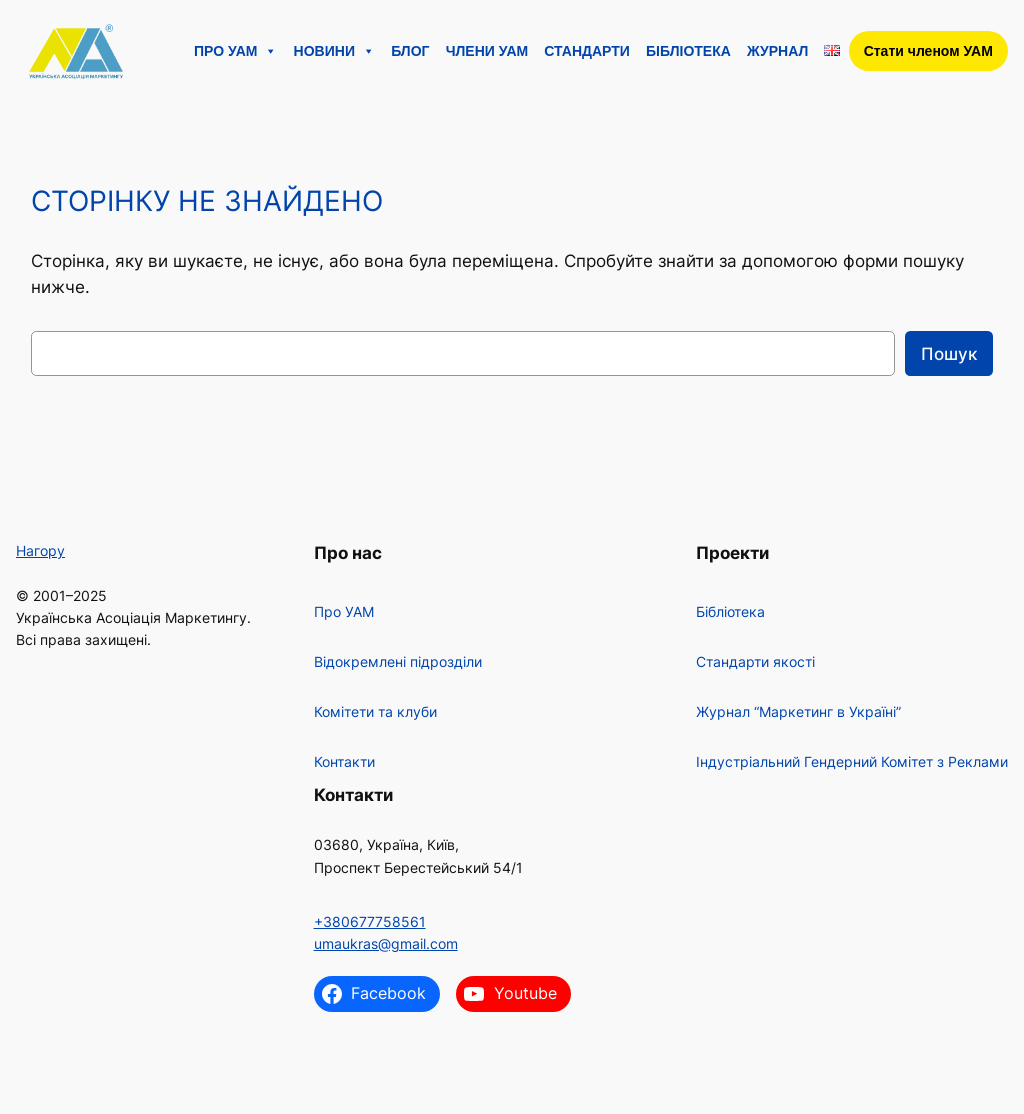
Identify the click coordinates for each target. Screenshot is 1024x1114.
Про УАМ (235, 51)
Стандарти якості (755, 661)
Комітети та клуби (375, 711)
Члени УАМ (487, 51)
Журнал (777, 51)
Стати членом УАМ (928, 51)
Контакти (344, 761)
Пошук (949, 354)
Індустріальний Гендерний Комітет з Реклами (852, 761)
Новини (334, 51)
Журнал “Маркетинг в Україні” (798, 711)
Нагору (40, 550)
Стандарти (587, 51)
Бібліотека (688, 51)
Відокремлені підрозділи (398, 661)
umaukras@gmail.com (386, 943)
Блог (410, 51)
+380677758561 (370, 921)
